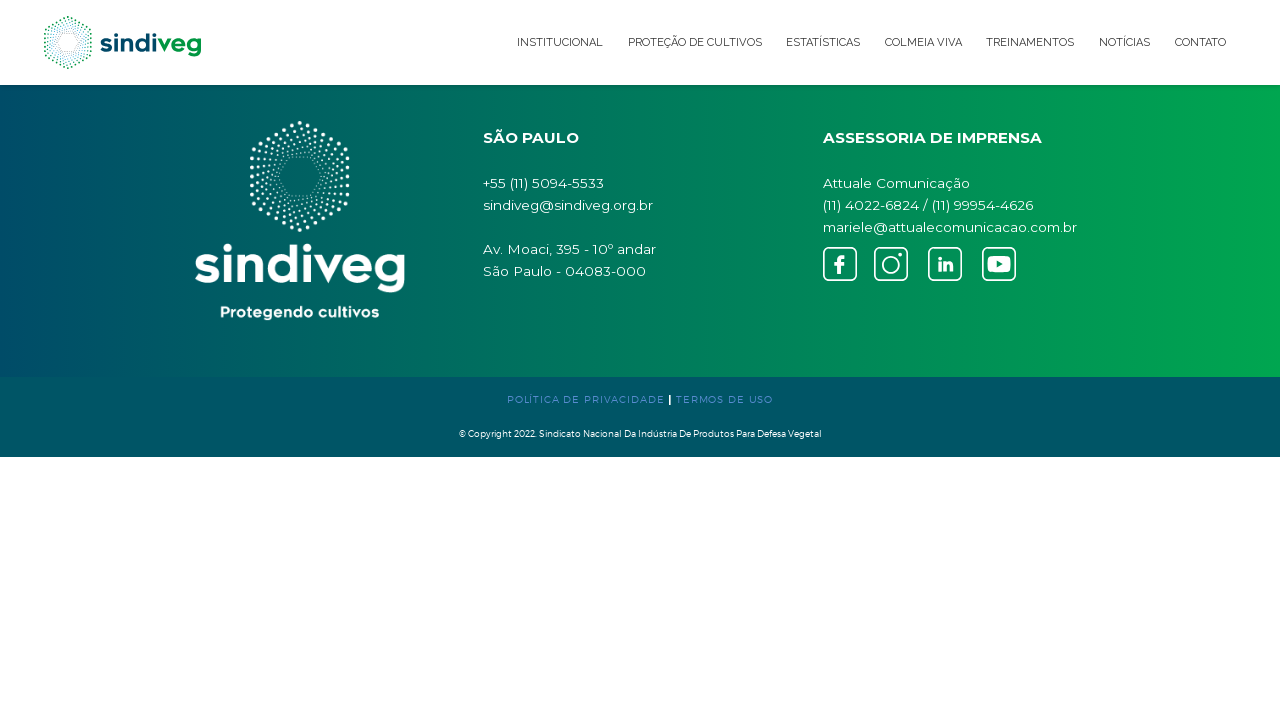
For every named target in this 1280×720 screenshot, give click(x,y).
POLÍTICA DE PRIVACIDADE (586, 399)
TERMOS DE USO (724, 399)
